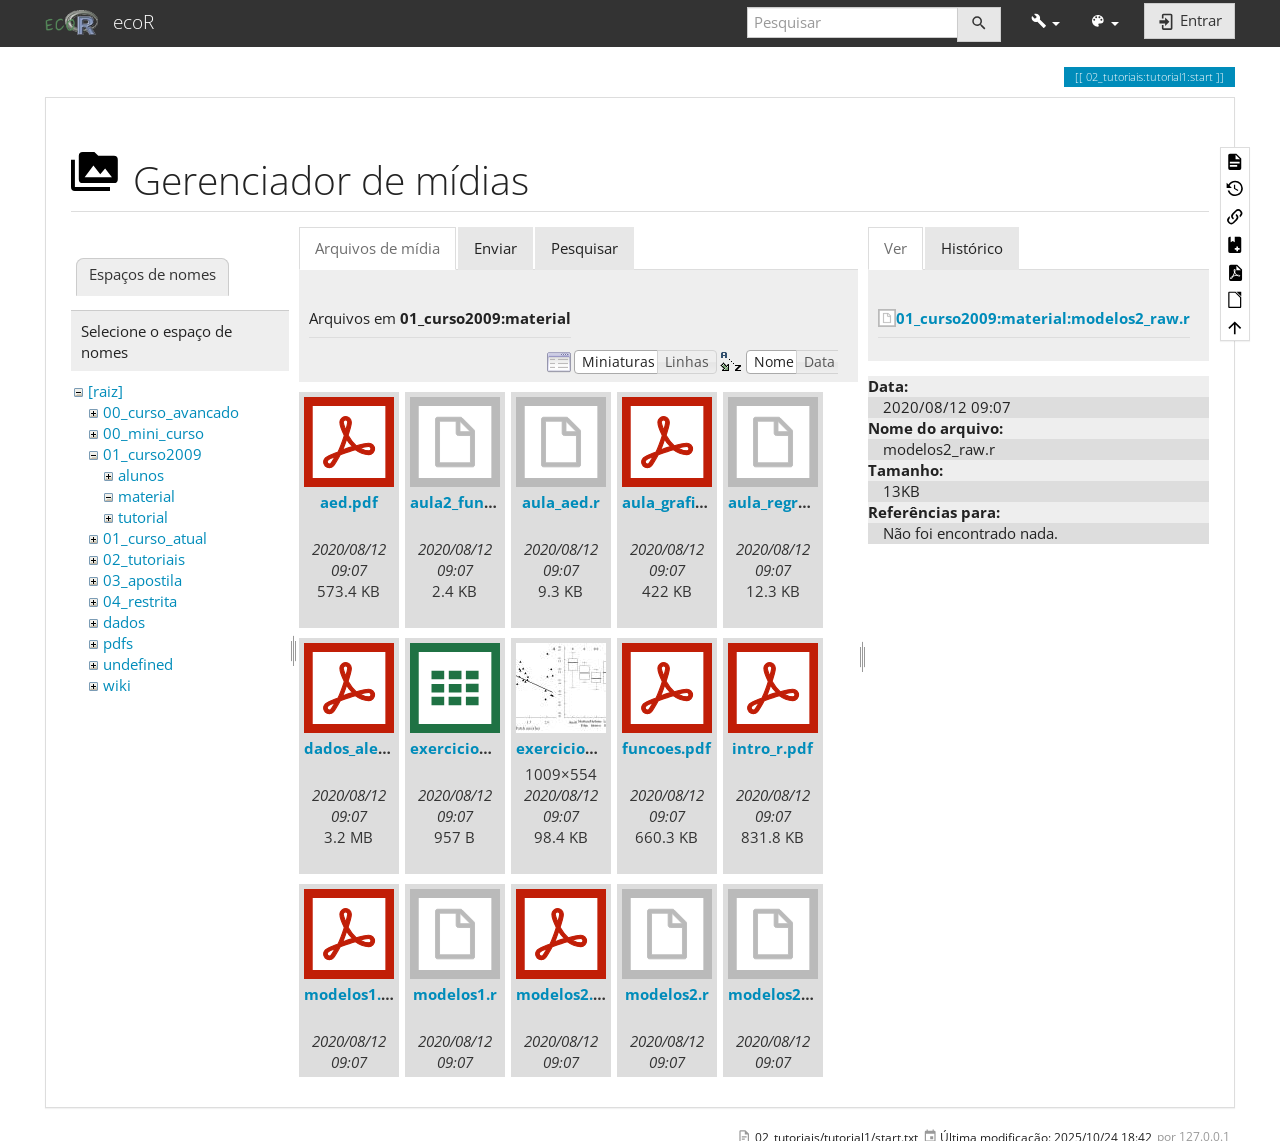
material (146, 496)
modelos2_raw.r (787, 994)
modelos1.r (455, 994)
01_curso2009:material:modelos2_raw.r (1043, 318)
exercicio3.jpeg (573, 748)
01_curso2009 (152, 454)
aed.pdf (349, 502)
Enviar (495, 248)
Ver (895, 248)
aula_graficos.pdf (685, 502)
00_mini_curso (153, 433)
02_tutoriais (144, 559)
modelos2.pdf (567, 994)
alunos (141, 475)
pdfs (118, 643)
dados (124, 622)
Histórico (972, 248)
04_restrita (140, 601)
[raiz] (105, 391)
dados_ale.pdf (356, 748)
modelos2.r (667, 994)
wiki (117, 685)
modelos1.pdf (355, 994)
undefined (138, 664)
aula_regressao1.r (793, 502)
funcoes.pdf (666, 748)
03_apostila (142, 580)
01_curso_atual (155, 538)
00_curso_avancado (171, 412)
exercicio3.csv (463, 748)
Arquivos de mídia (377, 248)
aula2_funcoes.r (469, 502)
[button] (1045, 22)
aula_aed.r (561, 502)
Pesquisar (584, 248)
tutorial (143, 517)
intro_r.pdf (772, 748)
